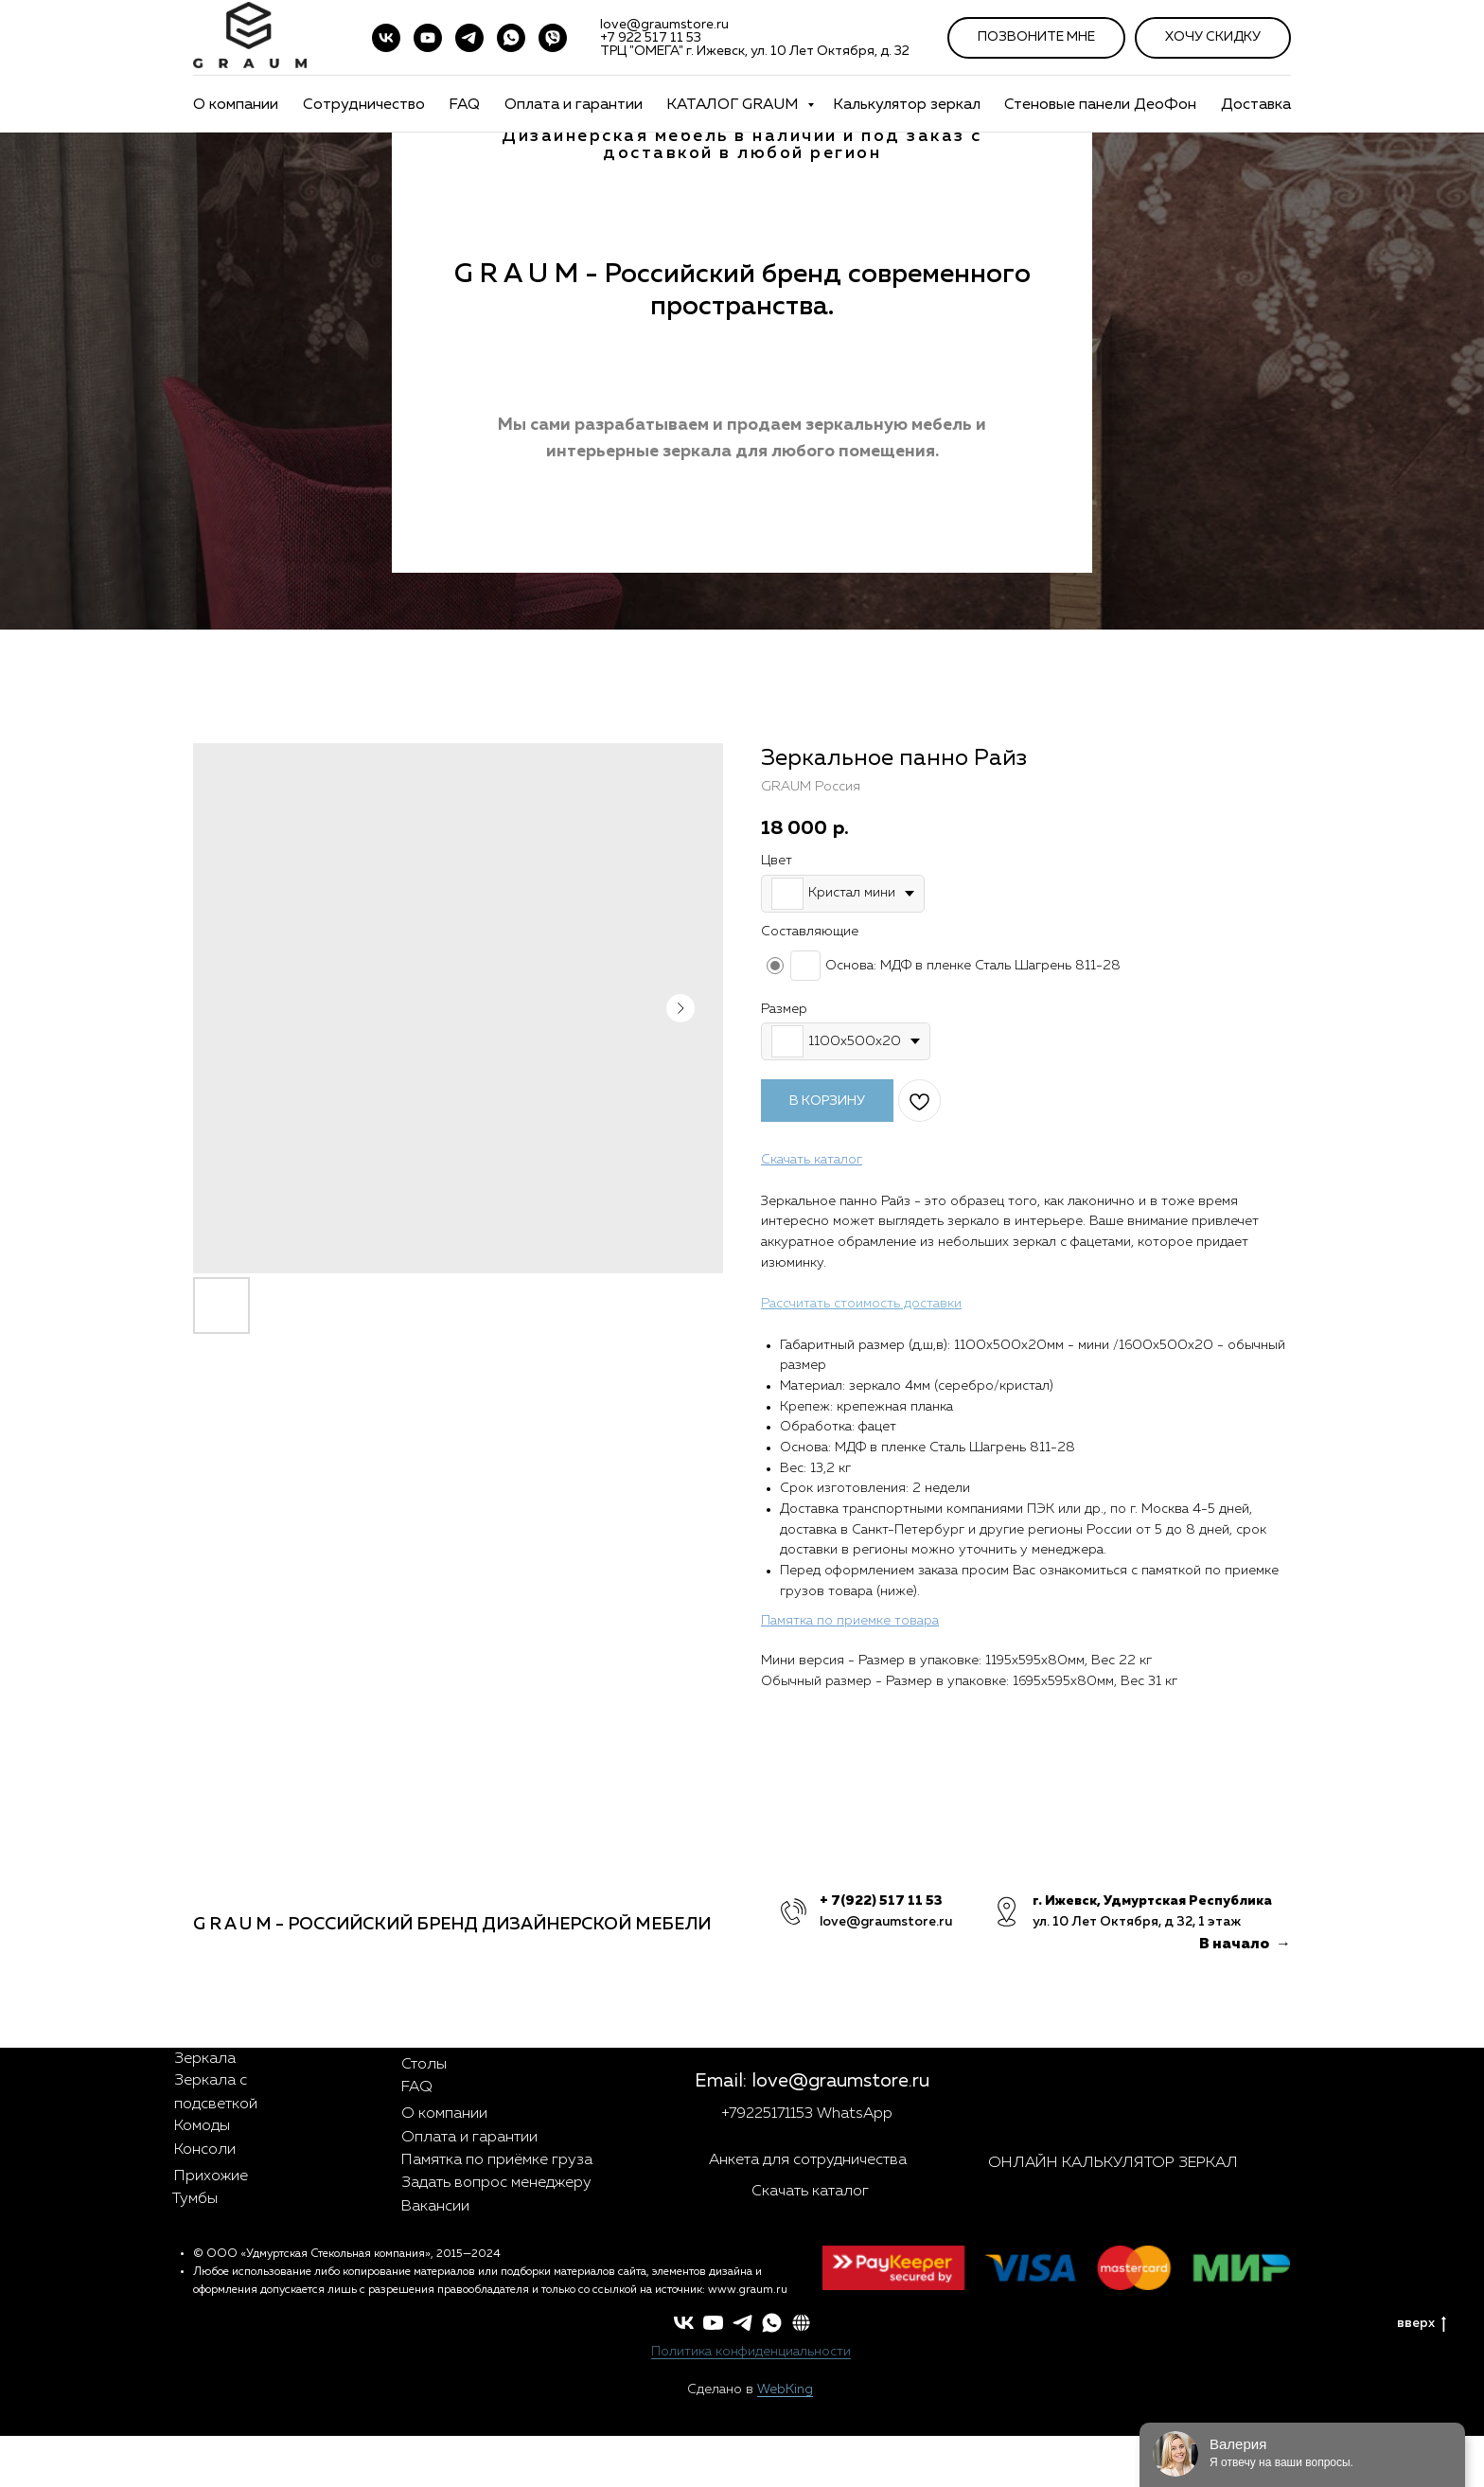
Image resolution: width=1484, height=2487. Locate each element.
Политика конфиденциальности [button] (751, 2351)
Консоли (205, 2150)
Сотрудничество (364, 105)
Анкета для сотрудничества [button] (808, 2160)
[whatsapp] (772, 2323)
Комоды (202, 2126)
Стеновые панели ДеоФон (1100, 105)
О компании (235, 105)
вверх (1421, 2324)
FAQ (464, 105)
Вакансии (435, 2206)
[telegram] (469, 38)
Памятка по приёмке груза (496, 2160)
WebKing (785, 2389)
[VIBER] (553, 38)
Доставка (1256, 105)
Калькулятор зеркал (906, 105)
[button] (801, 2323)
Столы (424, 2064)
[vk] (386, 38)
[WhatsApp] (511, 38)
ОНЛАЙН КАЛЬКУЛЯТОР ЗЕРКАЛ (1113, 2163)
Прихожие (211, 2176)
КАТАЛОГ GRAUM (734, 105)
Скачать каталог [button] (810, 2191)
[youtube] (428, 38)
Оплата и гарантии (573, 105)
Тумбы (195, 2199)
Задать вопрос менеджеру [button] (496, 2183)
